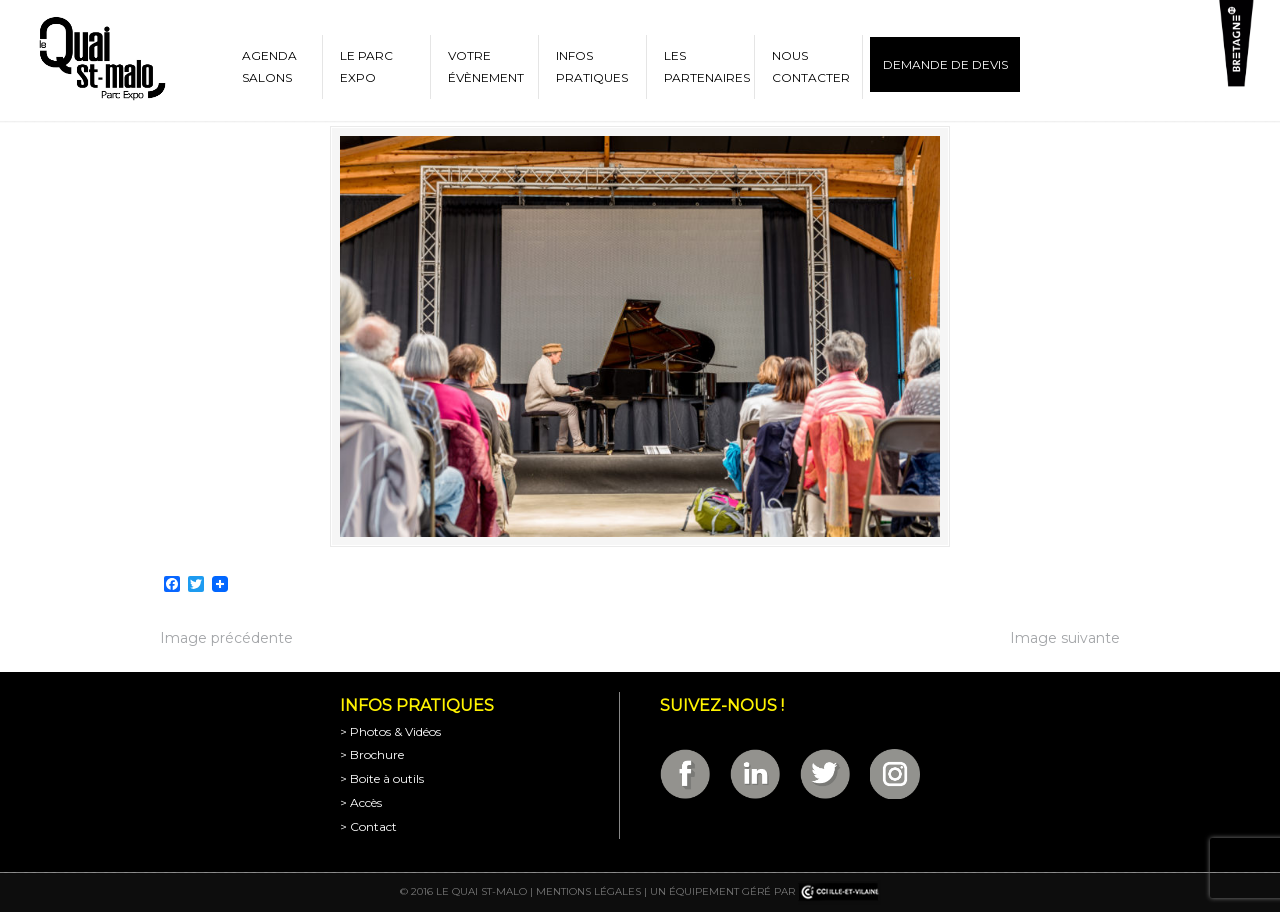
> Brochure (372, 754)
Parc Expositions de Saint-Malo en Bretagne (101, 59)
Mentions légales (588, 891)
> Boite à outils (382, 778)
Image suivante (1065, 638)
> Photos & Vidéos (390, 731)
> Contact (368, 826)
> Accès (361, 802)
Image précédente (226, 638)
